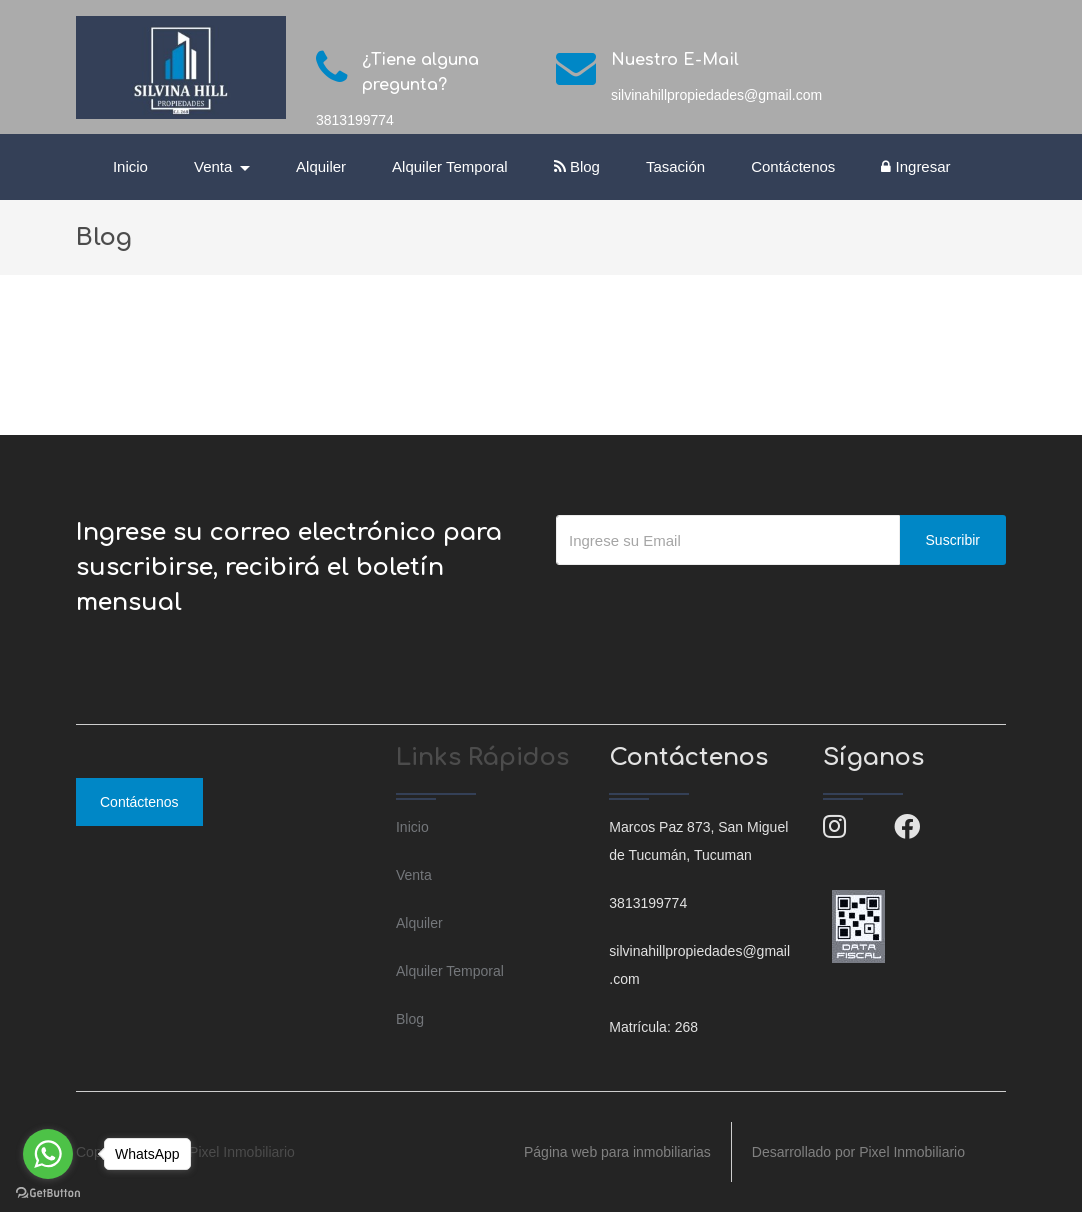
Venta (414, 875)
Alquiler (321, 166)
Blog (577, 166)
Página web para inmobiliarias (617, 1152)
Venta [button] (215, 166)
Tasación (675, 166)
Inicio (130, 166)
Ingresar (915, 166)
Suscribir (953, 540)
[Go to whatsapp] (48, 1154)
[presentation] (708, 605)
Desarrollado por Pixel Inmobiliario (858, 1152)
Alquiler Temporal (450, 166)
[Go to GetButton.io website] (48, 1192)
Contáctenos (793, 166)
